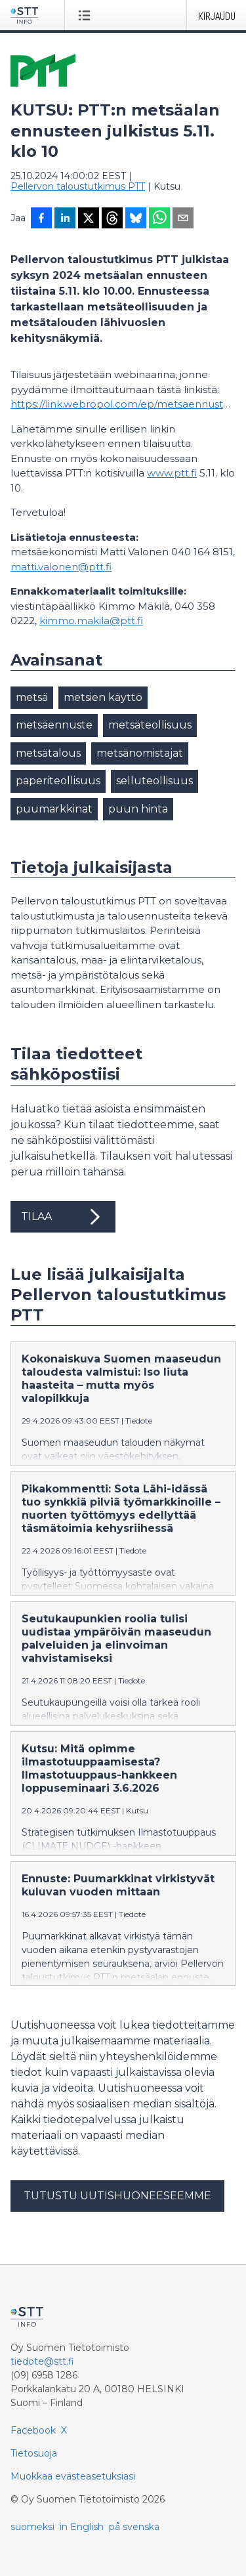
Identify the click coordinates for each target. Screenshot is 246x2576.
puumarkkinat (54, 809)
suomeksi (32, 2527)
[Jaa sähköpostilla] (183, 219)
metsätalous (48, 753)
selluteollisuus (154, 780)
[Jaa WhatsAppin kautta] (159, 219)
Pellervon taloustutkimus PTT (77, 186)
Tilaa (63, 1217)
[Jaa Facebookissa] (41, 219)
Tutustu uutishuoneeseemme (117, 2195)
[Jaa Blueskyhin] (135, 219)
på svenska (134, 2527)
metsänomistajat (139, 753)
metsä (32, 697)
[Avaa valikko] (87, 15)
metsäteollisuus (150, 725)
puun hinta (138, 809)
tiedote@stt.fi (42, 2361)
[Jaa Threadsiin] (112, 219)
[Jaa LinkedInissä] (64, 219)
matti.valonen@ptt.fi (61, 566)
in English (82, 2527)
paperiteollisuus (58, 780)
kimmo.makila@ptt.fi (91, 620)
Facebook (33, 2430)
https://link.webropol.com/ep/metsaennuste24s (123, 404)
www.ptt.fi (172, 473)
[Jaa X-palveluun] (88, 219)
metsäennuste (54, 725)
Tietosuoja (33, 2453)
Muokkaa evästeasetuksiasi (72, 2476)
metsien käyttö (103, 697)
